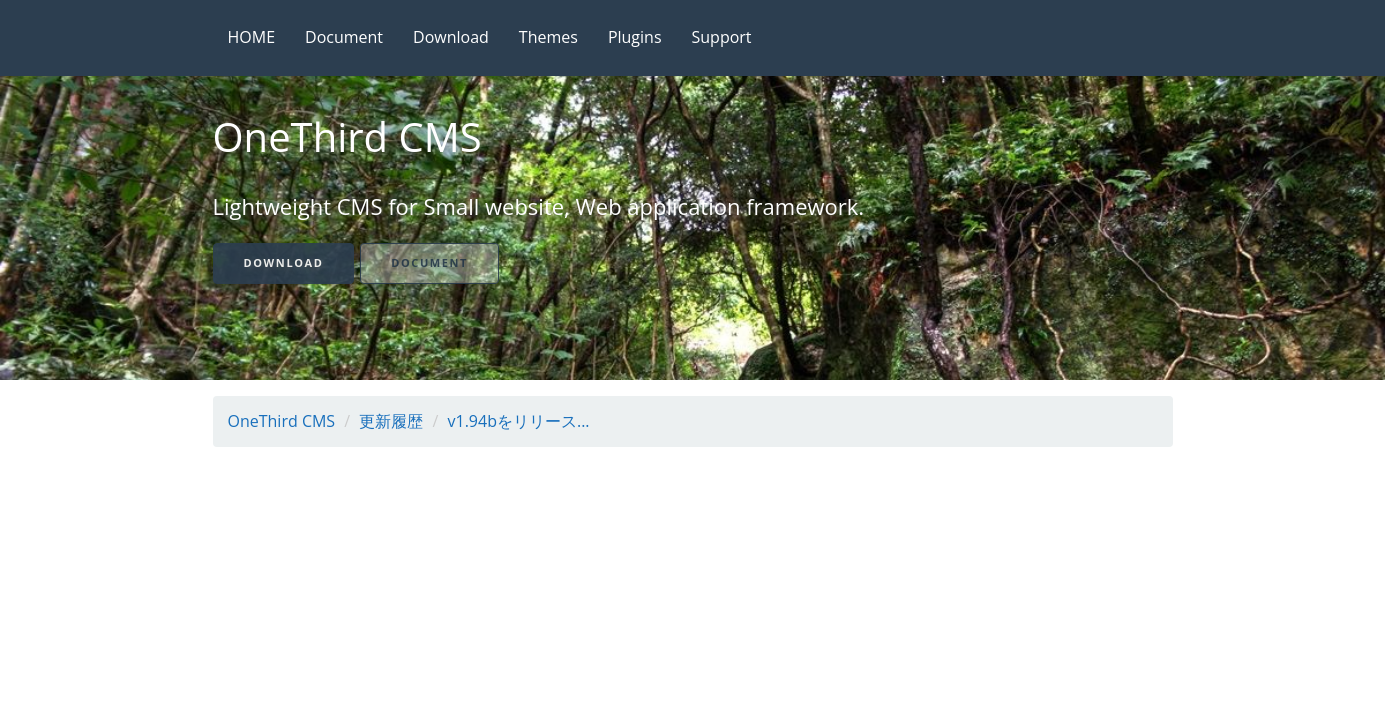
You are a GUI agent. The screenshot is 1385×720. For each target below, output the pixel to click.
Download (451, 37)
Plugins (635, 37)
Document (344, 37)
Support (722, 37)
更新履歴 (391, 421)
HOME (252, 37)
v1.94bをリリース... (519, 421)
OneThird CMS (282, 421)
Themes (548, 37)
